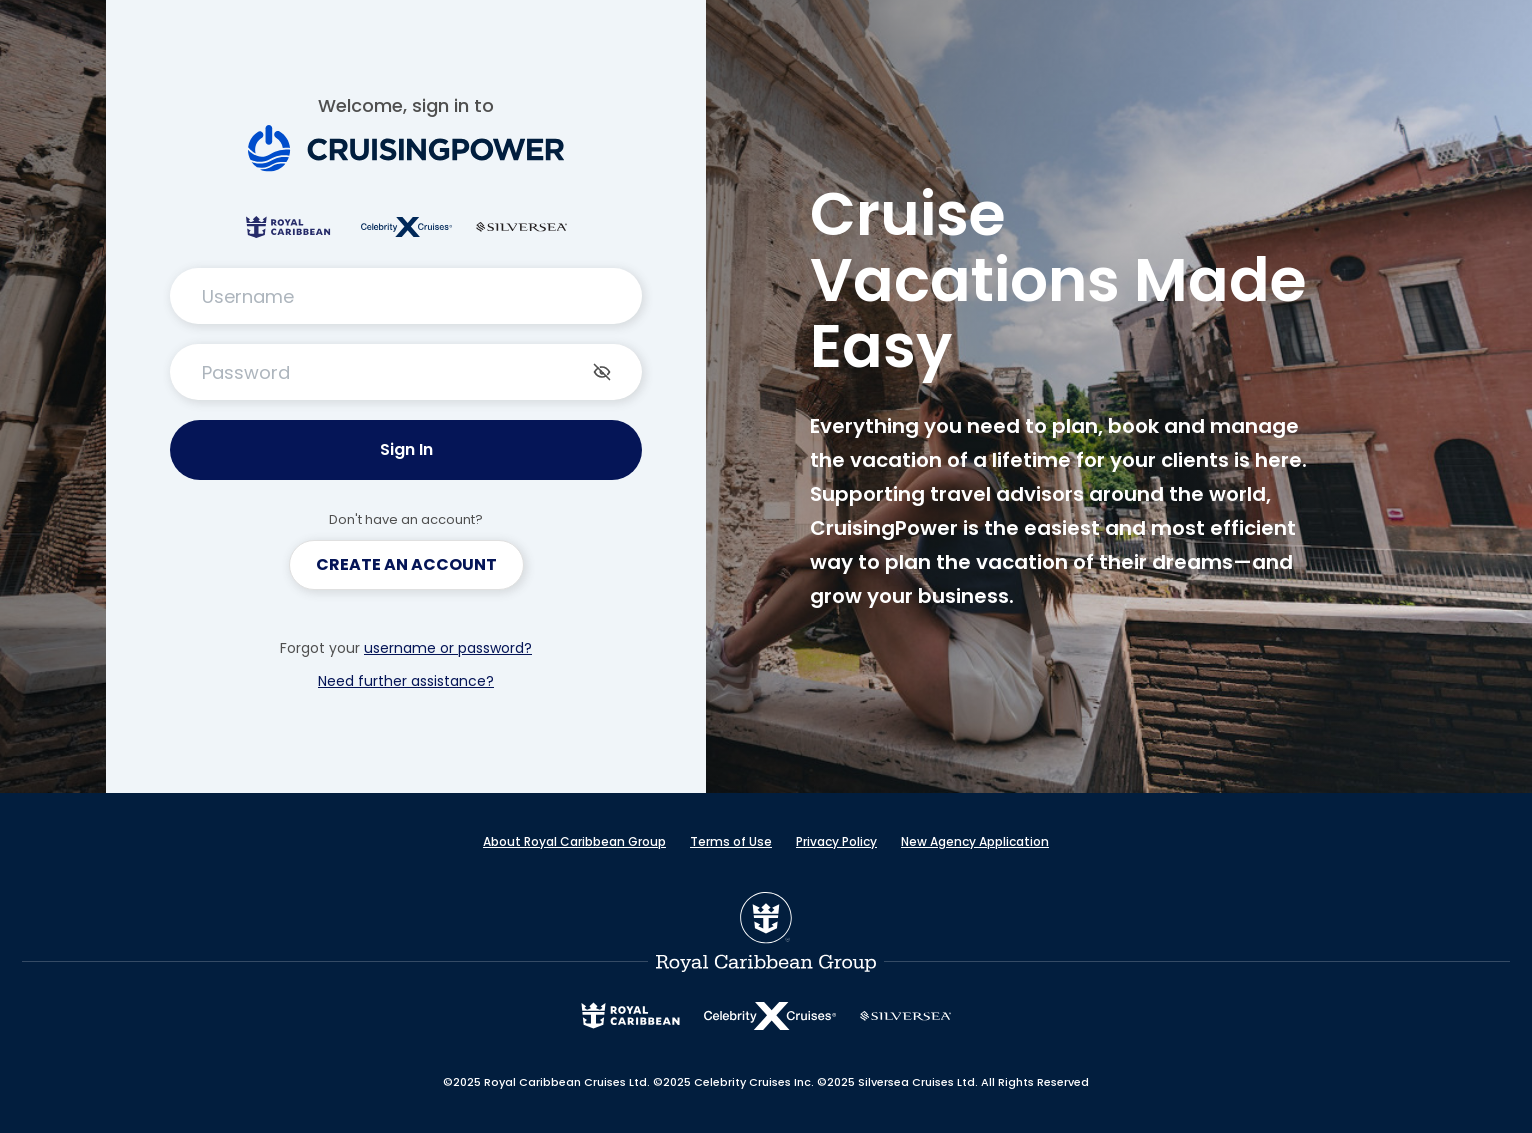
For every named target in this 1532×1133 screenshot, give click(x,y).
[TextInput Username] (406, 296)
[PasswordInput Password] (406, 372)
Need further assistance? (406, 681)
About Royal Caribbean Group (574, 841)
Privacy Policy (836, 841)
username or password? (448, 648)
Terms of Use (731, 841)
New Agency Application (975, 841)
